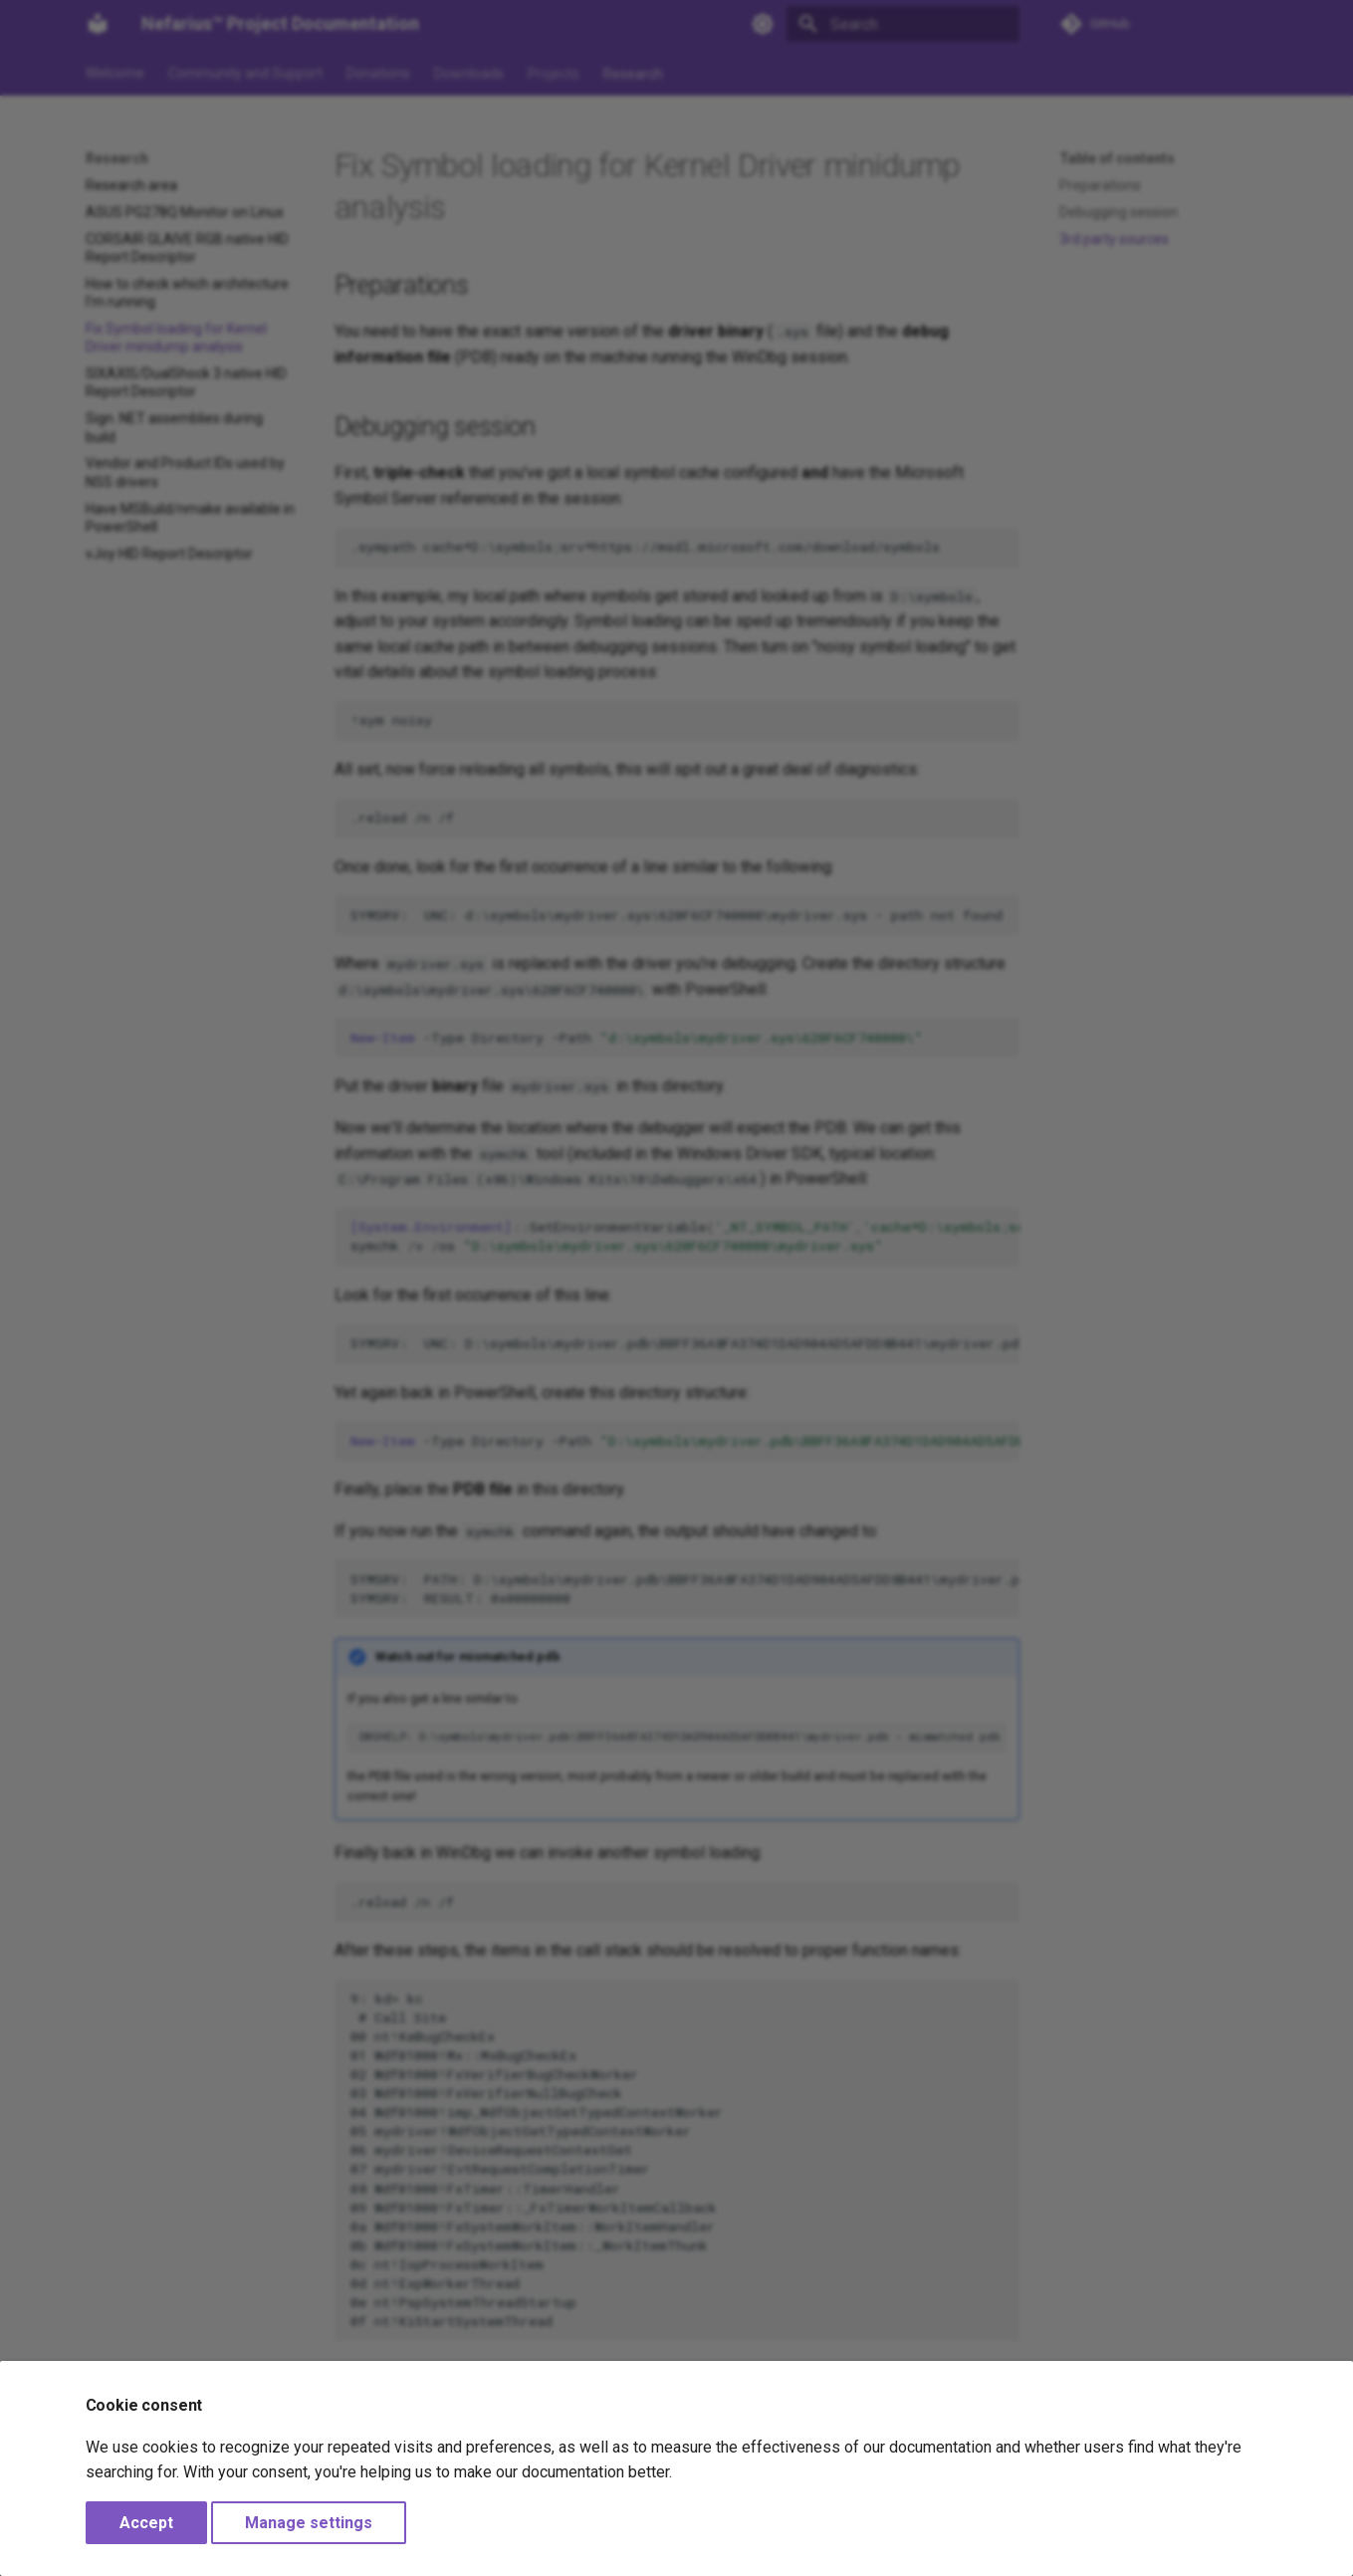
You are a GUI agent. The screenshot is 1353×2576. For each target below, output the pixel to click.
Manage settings (308, 2522)
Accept (146, 2522)
